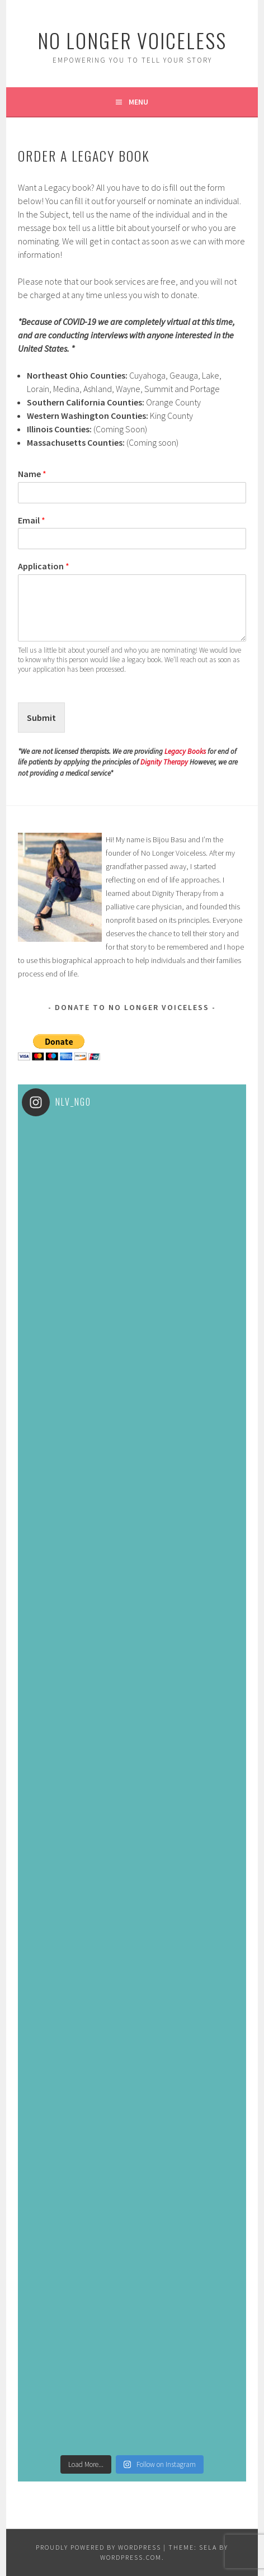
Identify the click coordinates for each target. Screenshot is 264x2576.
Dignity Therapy (164, 762)
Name (32, 473)
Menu (138, 102)
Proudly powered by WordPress (98, 2547)
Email (31, 520)
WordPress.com (131, 2557)
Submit (41, 717)
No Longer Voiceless (132, 40)
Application (43, 566)
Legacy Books (185, 751)
